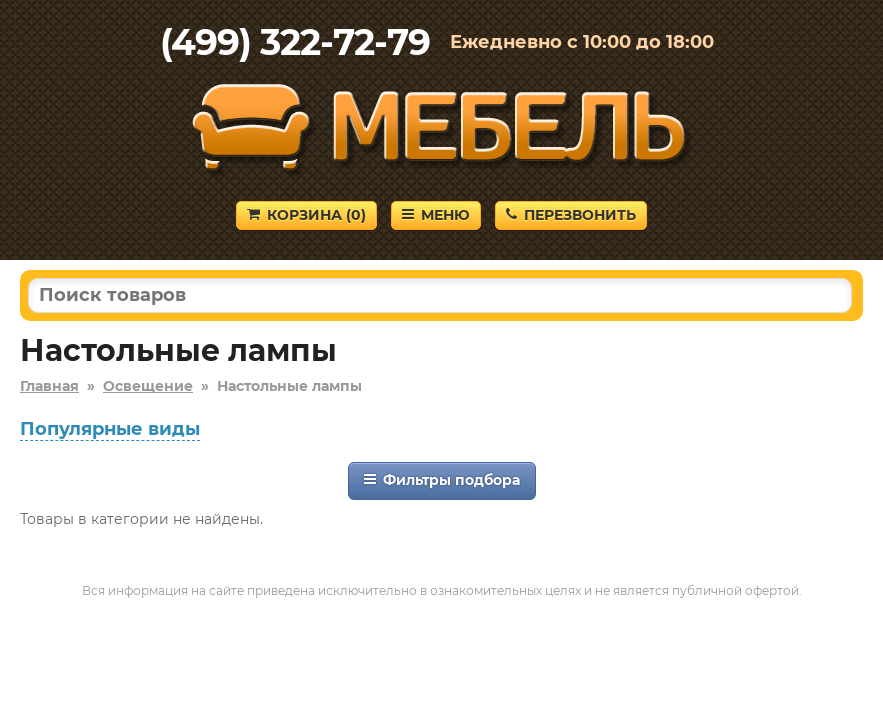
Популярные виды (110, 429)
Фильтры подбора (442, 480)
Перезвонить (571, 215)
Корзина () (306, 215)
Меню (436, 215)
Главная (49, 386)
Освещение (148, 386)
